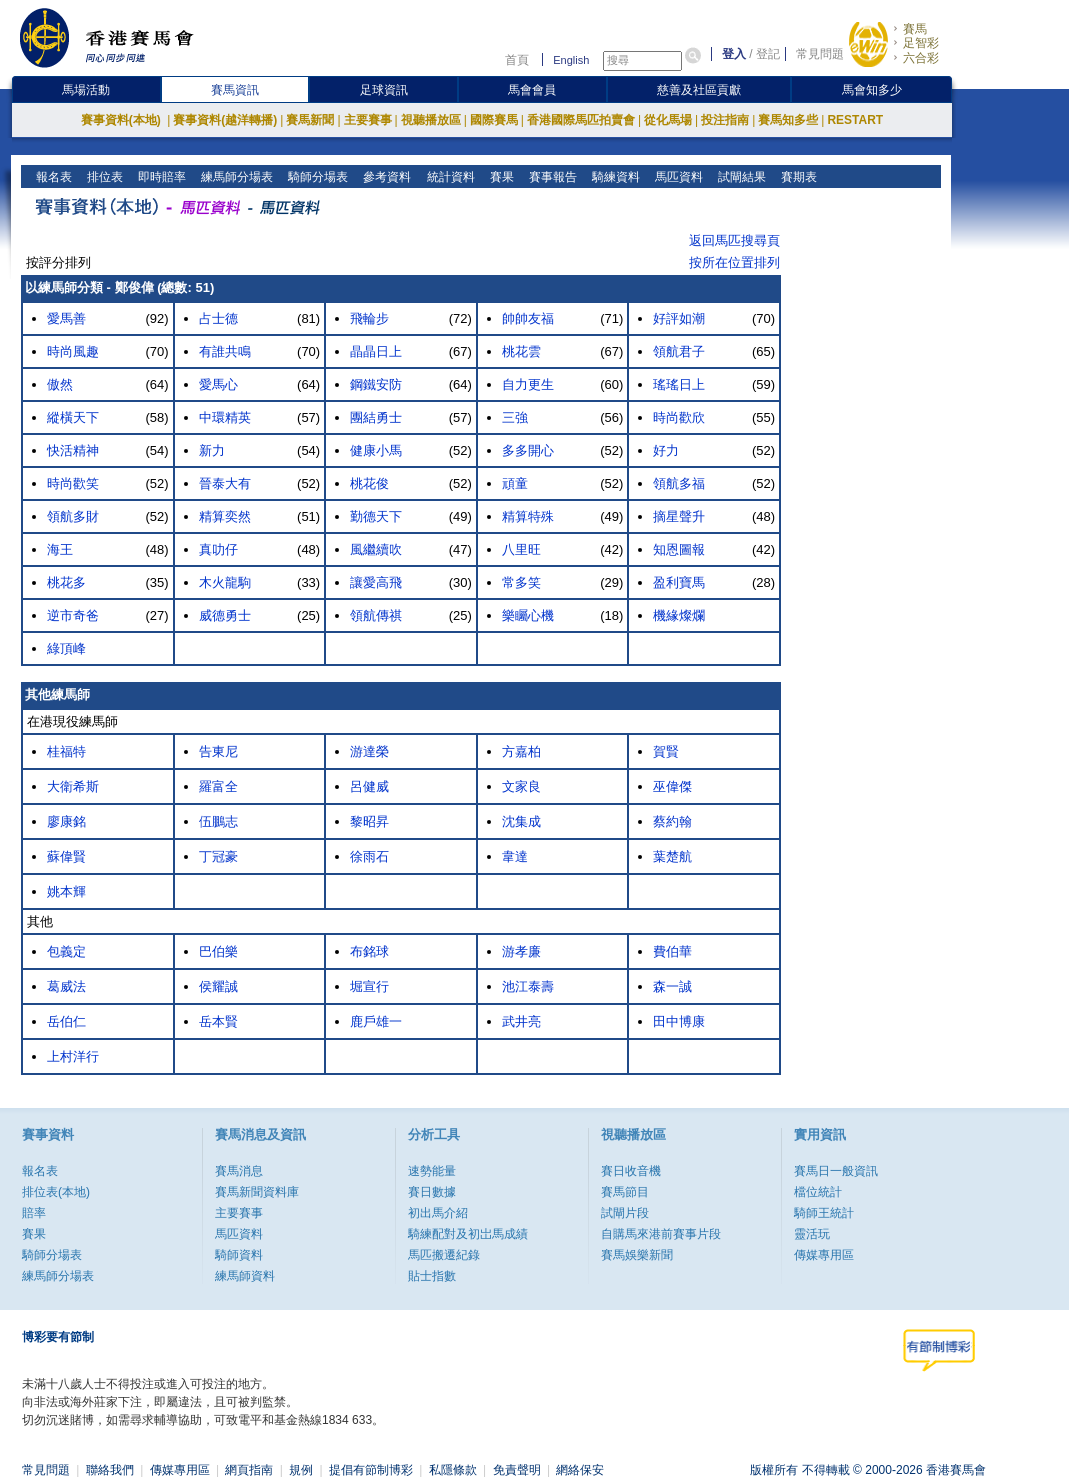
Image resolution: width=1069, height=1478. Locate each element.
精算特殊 (528, 516)
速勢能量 (432, 1171)
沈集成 (521, 821)
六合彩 (921, 58)
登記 (768, 54)
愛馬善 (66, 318)
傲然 (60, 384)
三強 (515, 417)
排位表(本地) (56, 1192)
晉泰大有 (225, 483)
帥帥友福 (528, 318)
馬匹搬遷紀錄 (444, 1255)
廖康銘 (66, 821)
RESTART (855, 120)
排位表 (103, 177)
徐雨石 (369, 856)
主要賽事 (368, 120)
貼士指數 (432, 1276)
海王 (60, 549)
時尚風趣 (73, 351)
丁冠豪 (218, 856)
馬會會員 (532, 90)
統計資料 (448, 177)
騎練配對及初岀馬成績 (468, 1234)
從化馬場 (668, 120)
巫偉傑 (672, 786)
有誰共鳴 (225, 351)
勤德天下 (376, 516)
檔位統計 (818, 1192)
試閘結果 (739, 177)
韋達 (515, 856)
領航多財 (73, 516)
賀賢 (666, 751)
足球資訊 (384, 90)
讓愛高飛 (376, 582)
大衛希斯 (73, 786)
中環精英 (225, 417)
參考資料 (385, 177)
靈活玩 (812, 1234)
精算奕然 (225, 516)
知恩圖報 (679, 549)
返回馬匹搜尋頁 (734, 240)
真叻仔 (218, 549)
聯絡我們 (110, 1470)
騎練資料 (613, 177)
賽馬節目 (625, 1192)
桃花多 (66, 582)
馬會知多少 (872, 90)
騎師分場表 (316, 177)
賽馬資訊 (235, 90)
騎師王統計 (824, 1213)
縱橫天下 (73, 417)
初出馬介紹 (438, 1213)
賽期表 (796, 177)
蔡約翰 (672, 821)
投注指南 (725, 120)
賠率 (34, 1213)
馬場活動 (86, 90)
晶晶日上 (376, 351)
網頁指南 (249, 1470)
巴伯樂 (218, 951)
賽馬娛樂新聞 (637, 1255)
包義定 (66, 951)
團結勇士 (376, 417)
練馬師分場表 (235, 177)
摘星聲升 (679, 516)
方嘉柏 (521, 751)
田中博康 (679, 1021)
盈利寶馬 (679, 582)
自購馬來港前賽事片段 (661, 1234)
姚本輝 (66, 891)
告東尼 (218, 751)
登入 (734, 54)
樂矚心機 (528, 615)
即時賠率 (160, 177)
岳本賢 (218, 1021)
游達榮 (369, 751)
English (571, 60)
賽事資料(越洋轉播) (225, 120)
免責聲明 (517, 1470)
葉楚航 (672, 856)
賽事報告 (550, 177)
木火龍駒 (225, 582)
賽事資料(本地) (122, 120)
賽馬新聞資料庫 (257, 1192)
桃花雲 (521, 351)
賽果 (499, 177)
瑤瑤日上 (679, 384)
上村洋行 (73, 1056)
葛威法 (66, 986)
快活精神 (73, 450)
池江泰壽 (528, 986)
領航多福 (679, 483)
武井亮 (521, 1021)
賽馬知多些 (788, 120)
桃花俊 (369, 483)
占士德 (218, 318)
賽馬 (915, 29)
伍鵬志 (218, 821)
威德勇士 (225, 615)
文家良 (521, 786)
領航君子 (679, 351)
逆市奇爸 (73, 615)
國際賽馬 (494, 120)
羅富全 (218, 786)
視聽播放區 (431, 120)
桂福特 (66, 751)
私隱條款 (453, 1470)
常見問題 (820, 54)
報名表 (52, 177)
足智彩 (921, 43)
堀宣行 (369, 986)
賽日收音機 (631, 1171)
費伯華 (672, 951)
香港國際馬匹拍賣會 (581, 120)
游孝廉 (521, 951)
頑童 (515, 483)
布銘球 (369, 951)
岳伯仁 (66, 1021)
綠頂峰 (66, 648)
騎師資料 (239, 1255)
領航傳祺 (376, 615)
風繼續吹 (376, 549)
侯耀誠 (218, 986)
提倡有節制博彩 (371, 1470)
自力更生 (528, 384)
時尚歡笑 (73, 483)
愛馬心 (218, 384)
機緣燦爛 (679, 615)
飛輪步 (369, 318)
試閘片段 (625, 1213)
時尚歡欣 (679, 417)
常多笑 (521, 582)
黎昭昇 (369, 821)
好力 (666, 450)
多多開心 (528, 450)
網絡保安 (580, 1470)
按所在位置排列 (734, 262)
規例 (301, 1470)
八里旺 (521, 549)
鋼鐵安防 (376, 384)
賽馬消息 (239, 1171)
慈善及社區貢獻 (699, 90)
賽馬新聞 (310, 120)
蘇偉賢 (66, 856)
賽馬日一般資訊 (836, 1171)
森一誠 (672, 986)
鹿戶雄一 (376, 1021)
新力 (212, 450)
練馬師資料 (245, 1276)
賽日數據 (432, 1192)
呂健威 (369, 786)
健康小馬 (376, 450)
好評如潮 (679, 318)
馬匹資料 (676, 177)
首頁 (517, 60)
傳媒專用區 (824, 1255)
